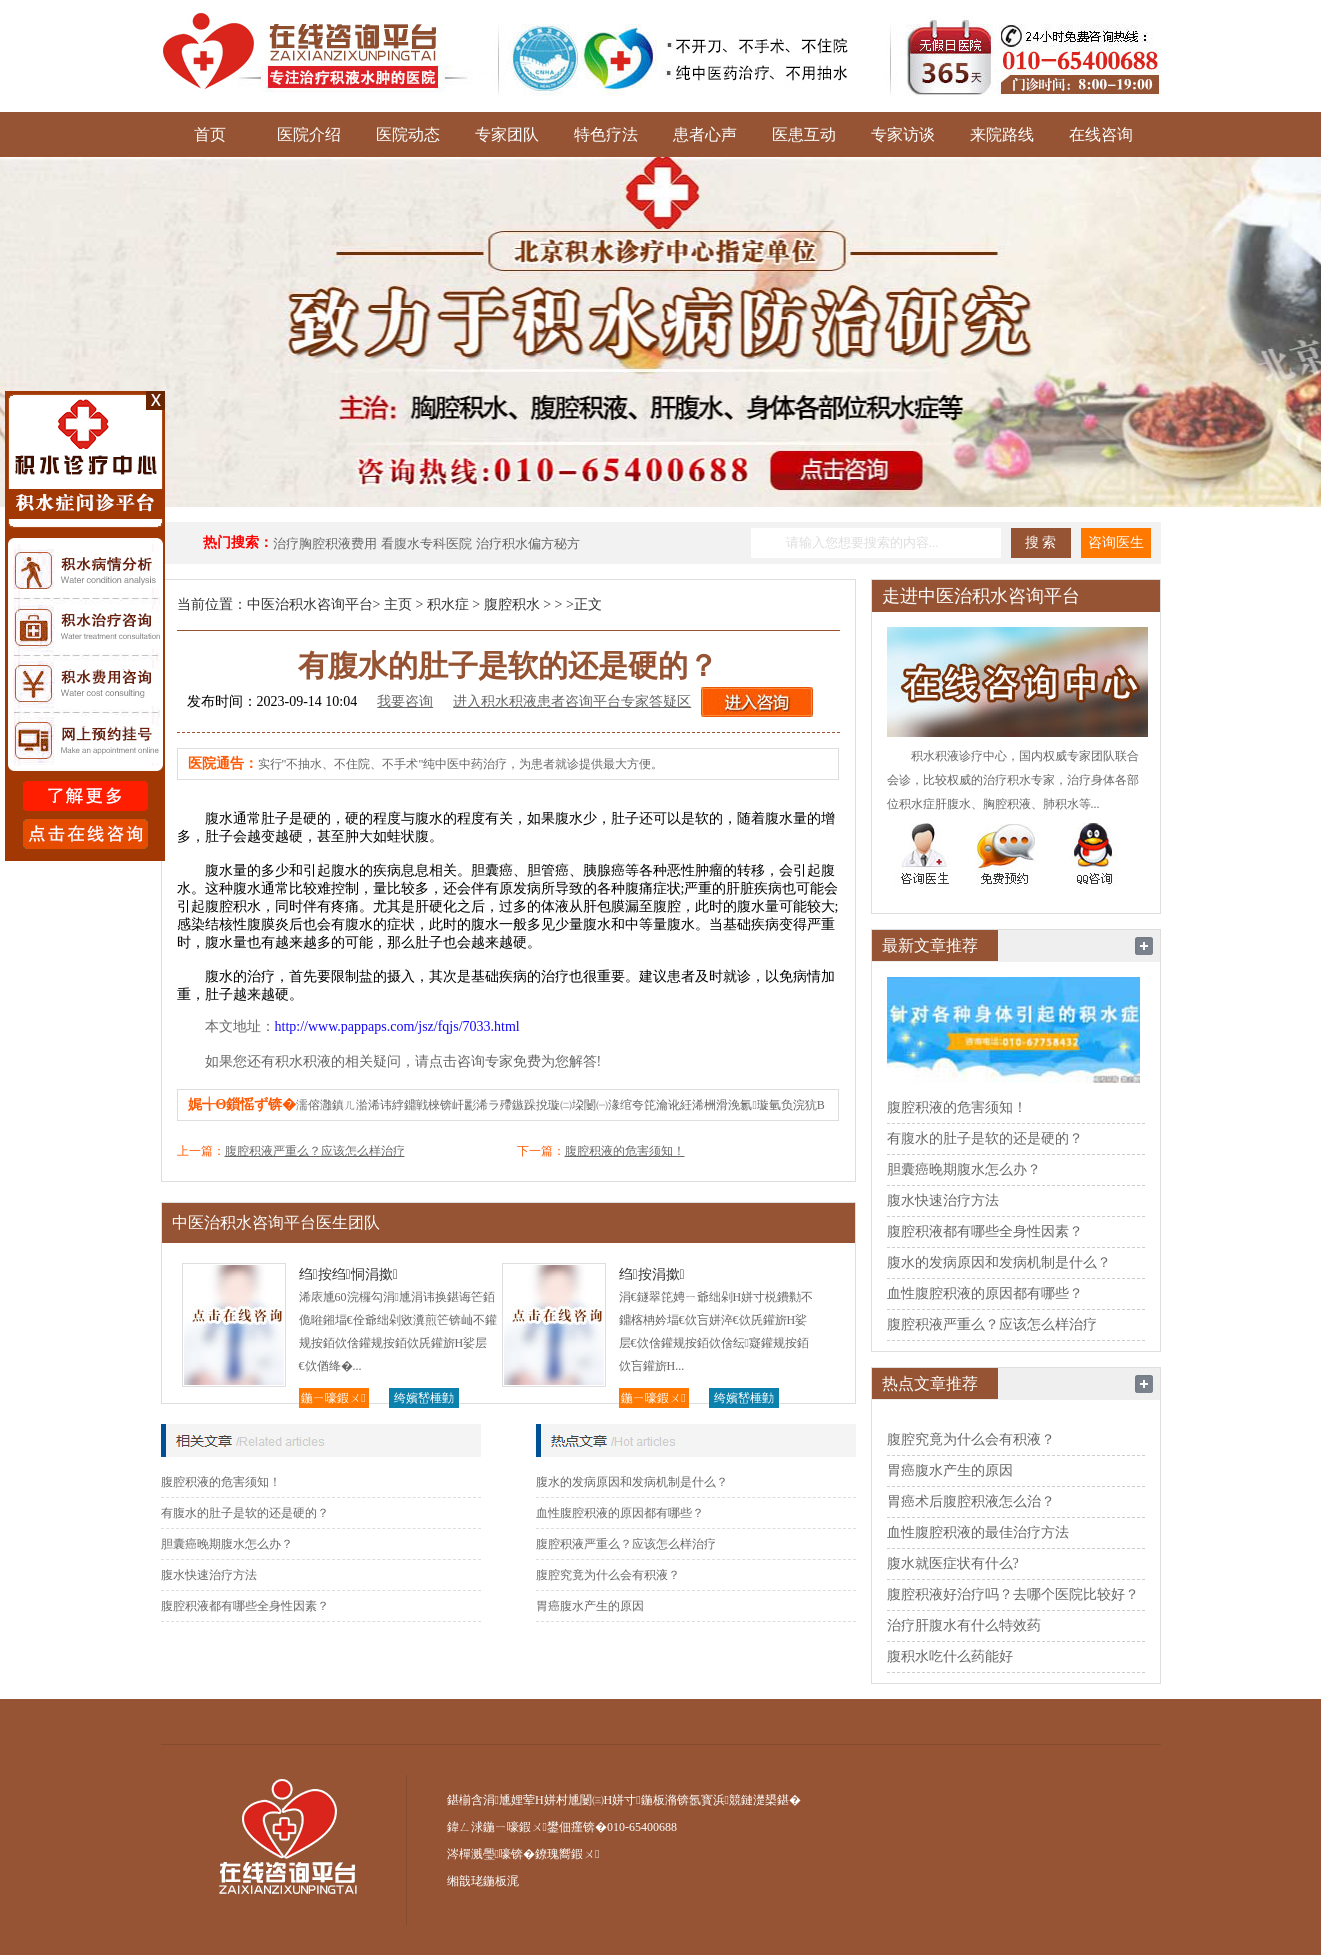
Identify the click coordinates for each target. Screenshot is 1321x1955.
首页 (210, 134)
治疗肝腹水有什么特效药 (964, 1625)
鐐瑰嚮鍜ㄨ (567, 1854)
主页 (398, 604)
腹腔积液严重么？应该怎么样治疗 (315, 1151)
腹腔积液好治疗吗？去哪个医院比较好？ (1013, 1594)
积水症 (448, 604)
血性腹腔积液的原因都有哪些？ (620, 1513)
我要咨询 (405, 701)
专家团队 (507, 134)
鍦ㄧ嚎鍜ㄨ (333, 1398)
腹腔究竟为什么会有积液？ (608, 1575)
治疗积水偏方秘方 (528, 543)
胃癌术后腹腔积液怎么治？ (971, 1501)
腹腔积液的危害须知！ (625, 1151)
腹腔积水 (512, 604)
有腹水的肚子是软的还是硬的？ (245, 1513)
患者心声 (705, 134)
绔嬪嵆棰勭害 (424, 1399)
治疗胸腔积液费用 (325, 543)
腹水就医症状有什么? (953, 1563)
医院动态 (408, 134)
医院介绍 (309, 134)
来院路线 (1002, 134)
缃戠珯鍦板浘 (483, 1881)
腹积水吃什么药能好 (950, 1656)
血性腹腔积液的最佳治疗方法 (978, 1532)
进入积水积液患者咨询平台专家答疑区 (572, 701)
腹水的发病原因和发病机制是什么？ (632, 1482)
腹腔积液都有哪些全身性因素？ (245, 1606)
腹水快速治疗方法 (209, 1575)
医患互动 (804, 134)
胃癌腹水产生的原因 (590, 1606)
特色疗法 (606, 134)
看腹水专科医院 (426, 543)
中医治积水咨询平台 (310, 604)
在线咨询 (1101, 134)
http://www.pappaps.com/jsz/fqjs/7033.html (397, 1026)
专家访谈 (903, 134)
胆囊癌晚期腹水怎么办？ (227, 1544)
